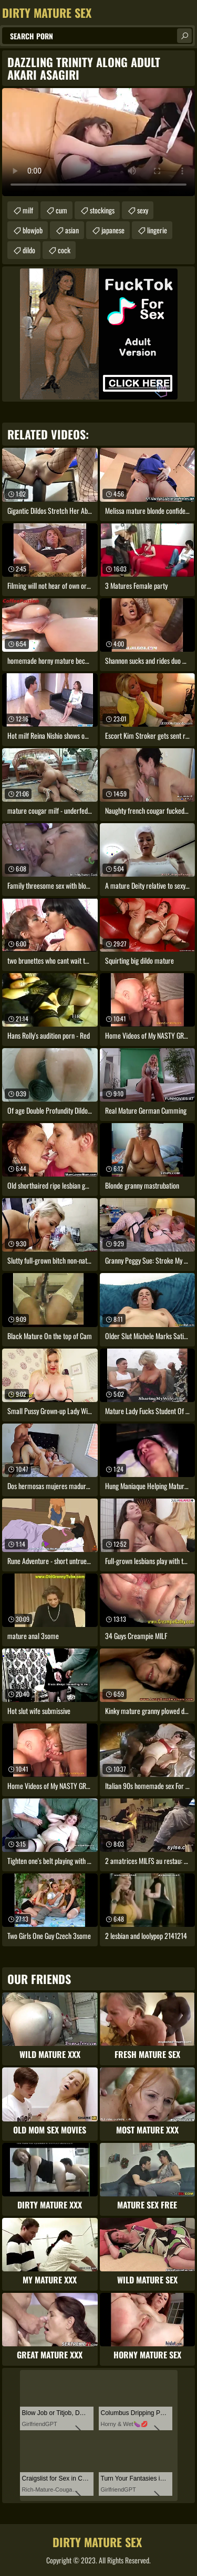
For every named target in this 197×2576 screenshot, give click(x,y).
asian (72, 229)
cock (64, 249)
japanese (113, 229)
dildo (29, 249)
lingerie (157, 229)
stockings (102, 209)
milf (28, 209)
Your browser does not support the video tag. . (98, 142)
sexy (142, 209)
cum (61, 209)
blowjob (33, 229)
